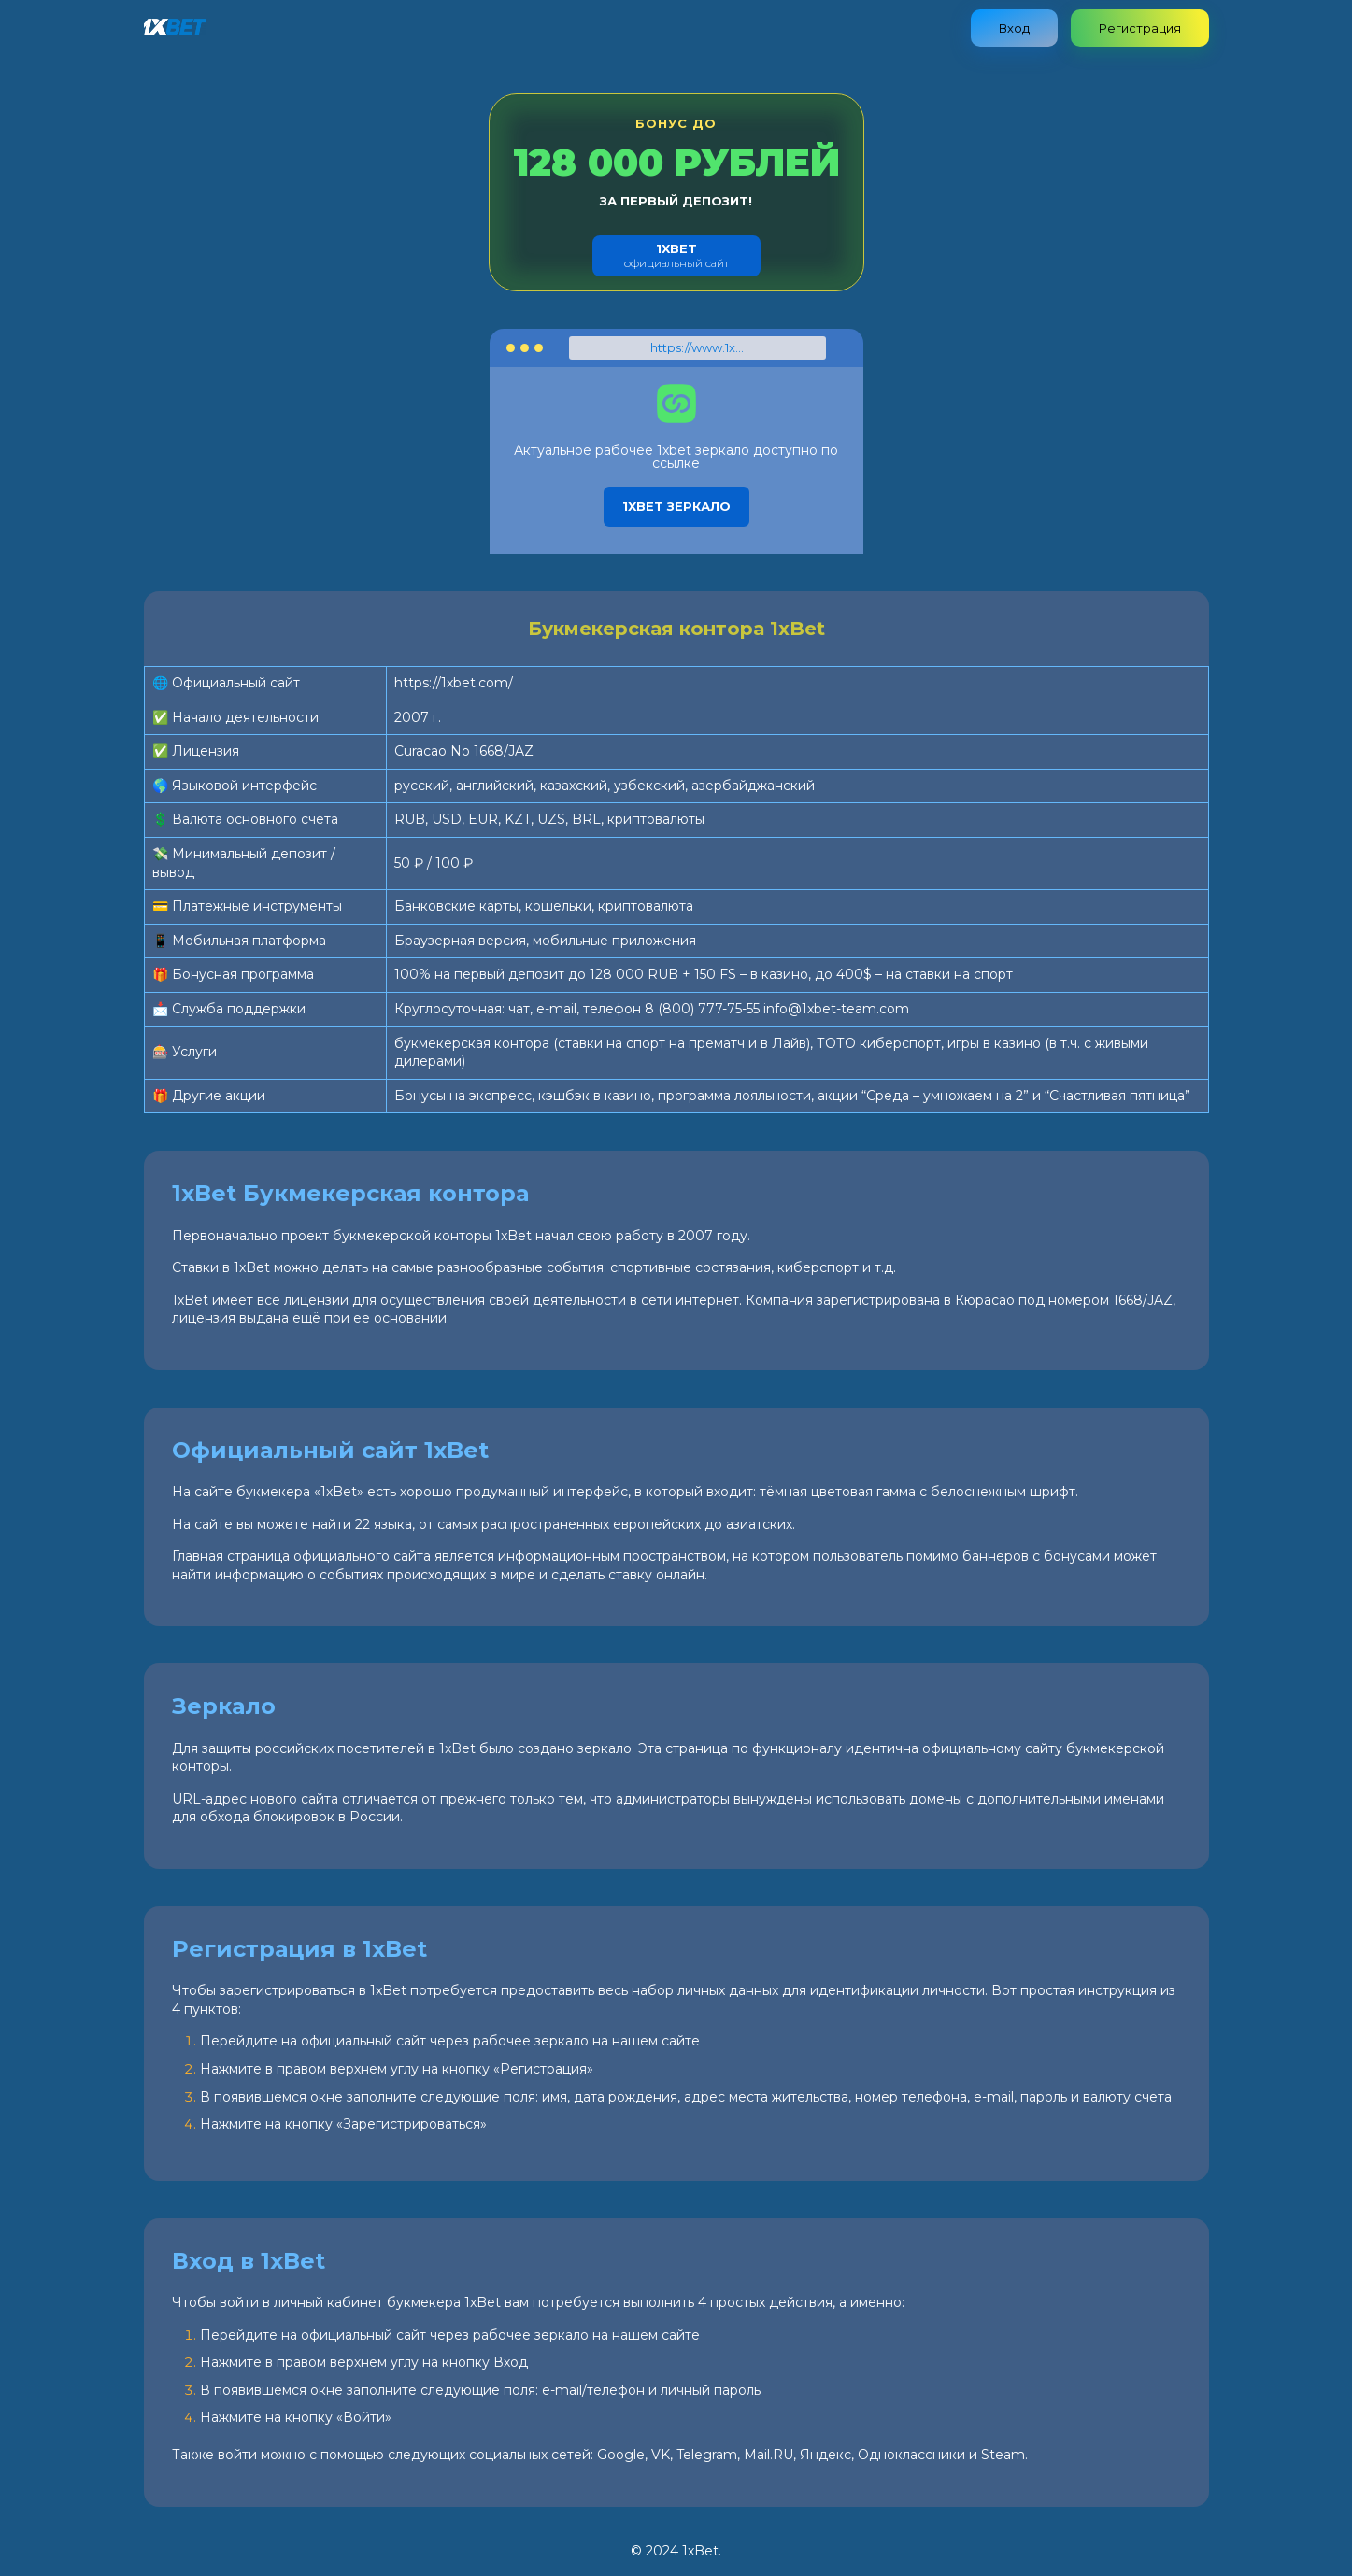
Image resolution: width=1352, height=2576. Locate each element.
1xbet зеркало (676, 506)
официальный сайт (676, 255)
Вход (1014, 28)
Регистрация (1140, 28)
